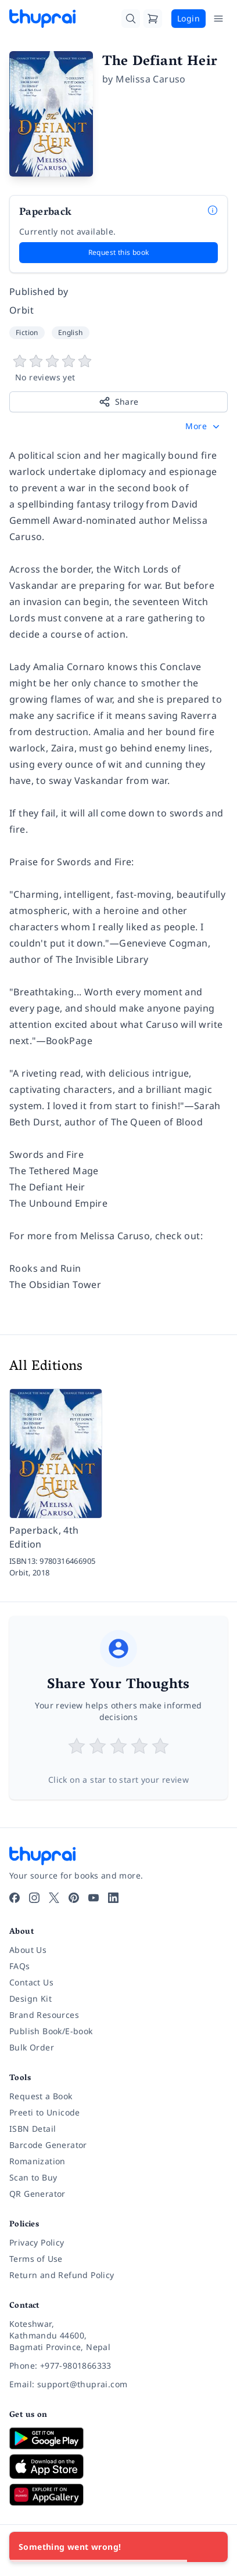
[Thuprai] (42, 18)
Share (119, 402)
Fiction (27, 332)
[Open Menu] (218, 18)
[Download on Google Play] (118, 2438)
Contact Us (31, 1982)
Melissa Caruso (151, 79)
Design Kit (30, 1998)
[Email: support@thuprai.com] (118, 2384)
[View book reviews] (118, 369)
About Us (27, 1949)
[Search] (130, 18)
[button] (203, 426)
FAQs (19, 1965)
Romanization (37, 2161)
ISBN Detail (32, 2128)
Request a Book (41, 2096)
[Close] (212, 2547)
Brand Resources (44, 2014)
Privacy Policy (36, 2242)
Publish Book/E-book (51, 2031)
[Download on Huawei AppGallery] (118, 2495)
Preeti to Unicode (44, 2112)
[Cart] (152, 18)
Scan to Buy (33, 2177)
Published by (39, 291)
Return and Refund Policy (61, 2274)
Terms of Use (36, 2258)
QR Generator (37, 2193)
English (70, 332)
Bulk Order (31, 2047)
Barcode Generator (48, 2144)
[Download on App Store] (118, 2466)
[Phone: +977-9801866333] (118, 2366)
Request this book (118, 252)
